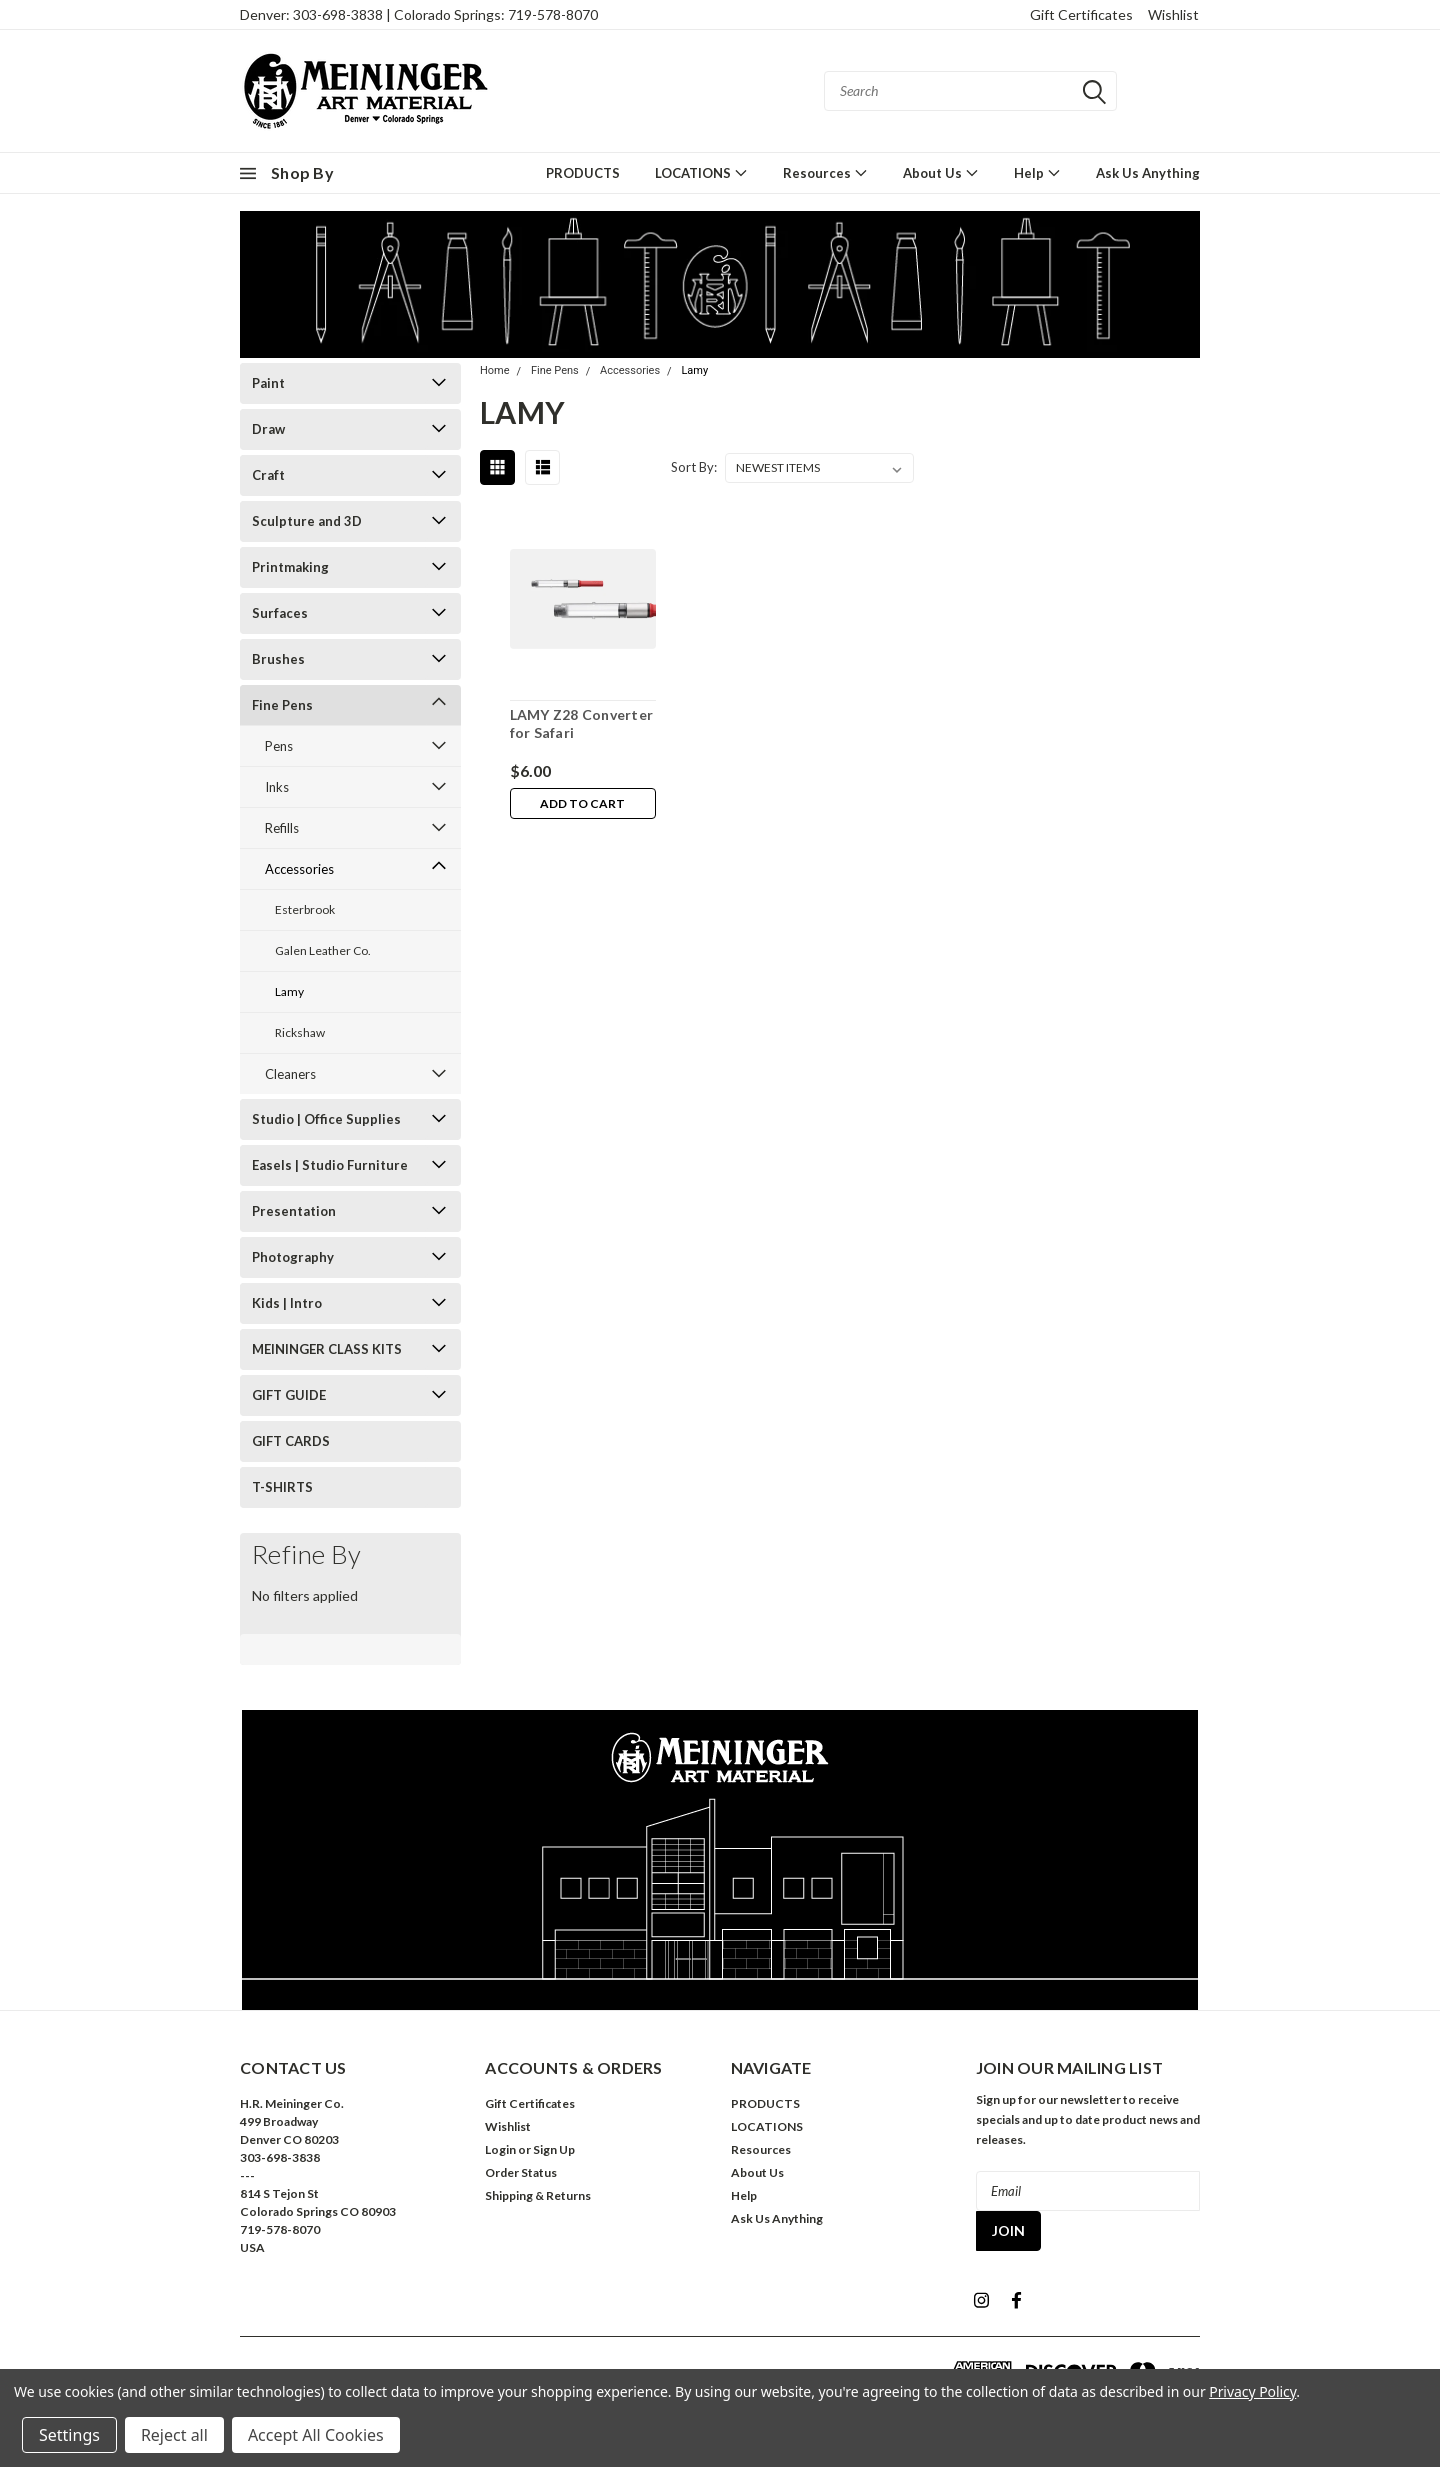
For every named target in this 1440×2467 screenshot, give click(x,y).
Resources (825, 172)
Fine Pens (282, 705)
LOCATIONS (701, 172)
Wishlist (1173, 14)
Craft (268, 475)
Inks (277, 787)
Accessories (299, 869)
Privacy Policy (1252, 2391)
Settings (69, 2435)
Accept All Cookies (316, 2435)
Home (495, 370)
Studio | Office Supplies (326, 1119)
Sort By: (694, 467)
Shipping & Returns (538, 2195)
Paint (268, 383)
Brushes (278, 659)
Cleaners (290, 1074)
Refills (282, 828)
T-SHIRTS (282, 1487)
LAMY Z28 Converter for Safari (581, 723)
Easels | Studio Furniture (330, 1165)
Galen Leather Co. (323, 950)
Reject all (174, 2435)
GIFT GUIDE (289, 1395)
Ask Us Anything (1148, 173)
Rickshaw (300, 1032)
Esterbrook (305, 909)
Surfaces (280, 613)
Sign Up (554, 2149)
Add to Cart (582, 803)
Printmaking (290, 567)
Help (1037, 172)
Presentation (294, 1211)
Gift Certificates (1081, 14)
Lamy (289, 991)
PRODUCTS (583, 173)
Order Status (521, 2172)
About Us (941, 172)
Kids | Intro (287, 1303)
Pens (279, 746)
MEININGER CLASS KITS (327, 1349)
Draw (268, 429)
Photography (293, 1257)
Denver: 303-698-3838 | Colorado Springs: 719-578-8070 (419, 14)
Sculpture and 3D (307, 521)
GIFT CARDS (291, 1441)
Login (500, 2149)
